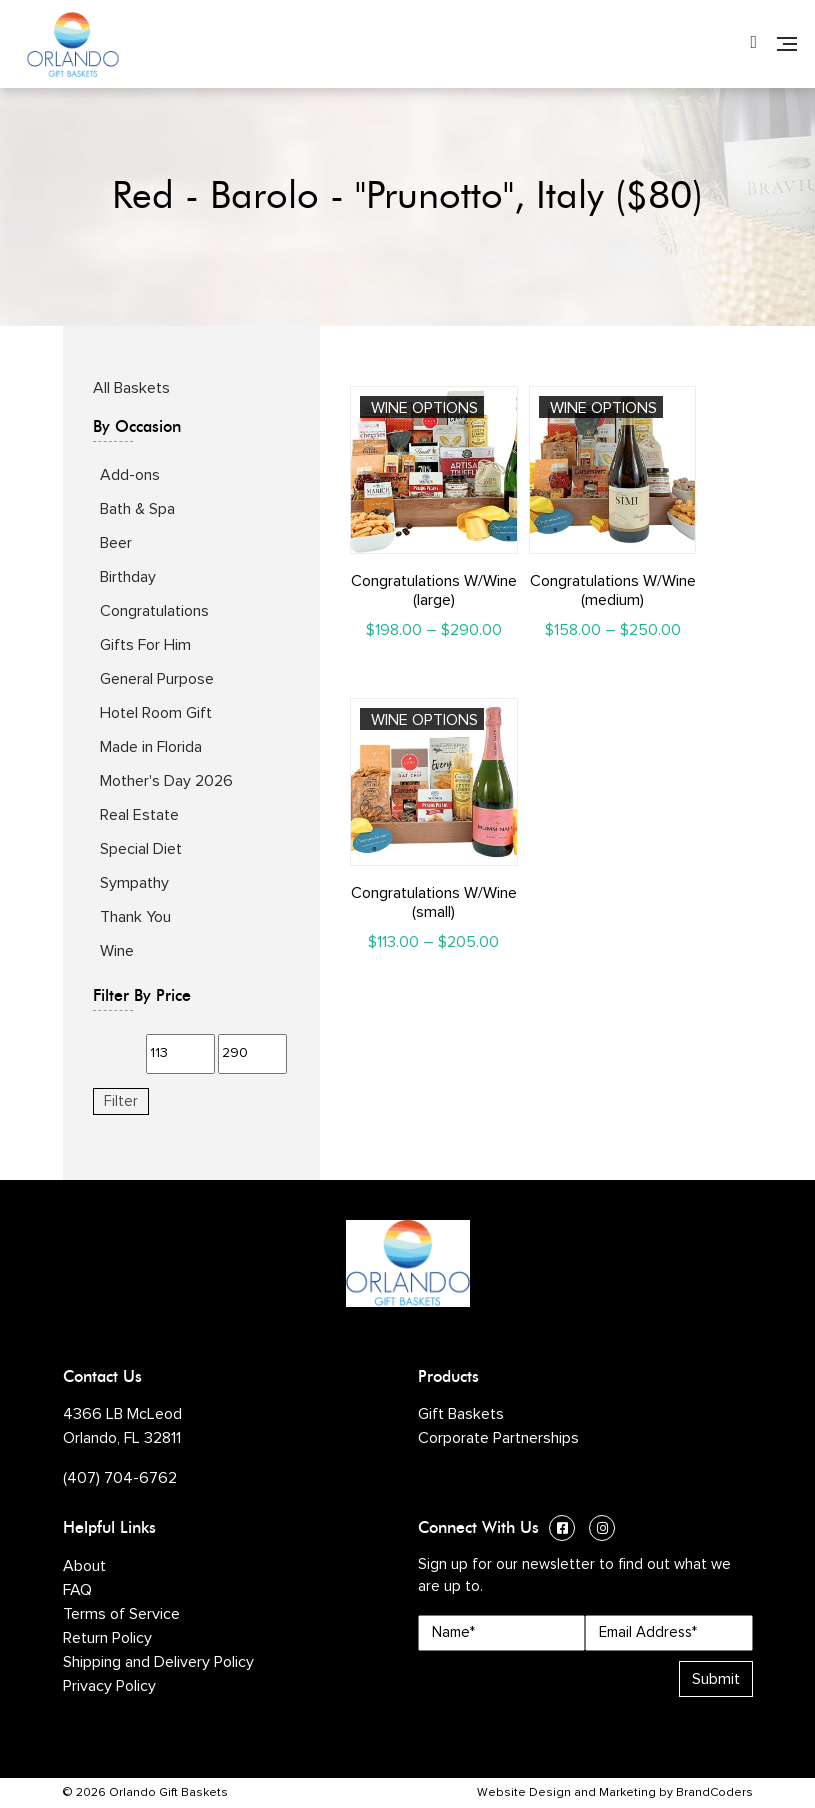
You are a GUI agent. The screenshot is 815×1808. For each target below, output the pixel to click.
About (84, 1566)
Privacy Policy (109, 1686)
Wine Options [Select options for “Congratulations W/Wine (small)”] (424, 720)
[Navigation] (787, 44)
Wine (117, 951)
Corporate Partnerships (498, 1438)
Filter (121, 1101)
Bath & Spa (137, 509)
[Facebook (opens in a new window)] (562, 1530)
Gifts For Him (145, 645)
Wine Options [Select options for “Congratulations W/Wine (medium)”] (603, 408)
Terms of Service (121, 1614)
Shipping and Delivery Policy (158, 1662)
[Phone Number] (753, 44)
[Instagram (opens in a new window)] (602, 1530)
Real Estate (139, 815)
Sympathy (134, 883)
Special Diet (141, 849)
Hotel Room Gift (156, 713)
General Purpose (157, 679)
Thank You (135, 917)
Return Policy (107, 1638)
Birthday (128, 577)
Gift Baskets (461, 1414)
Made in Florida (151, 747)
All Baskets (131, 388)
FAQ (77, 1590)
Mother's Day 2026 (166, 781)
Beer (116, 543)
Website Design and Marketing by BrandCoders (615, 1793)
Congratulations (154, 611)
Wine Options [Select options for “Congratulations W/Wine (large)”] (424, 408)
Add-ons (130, 475)
